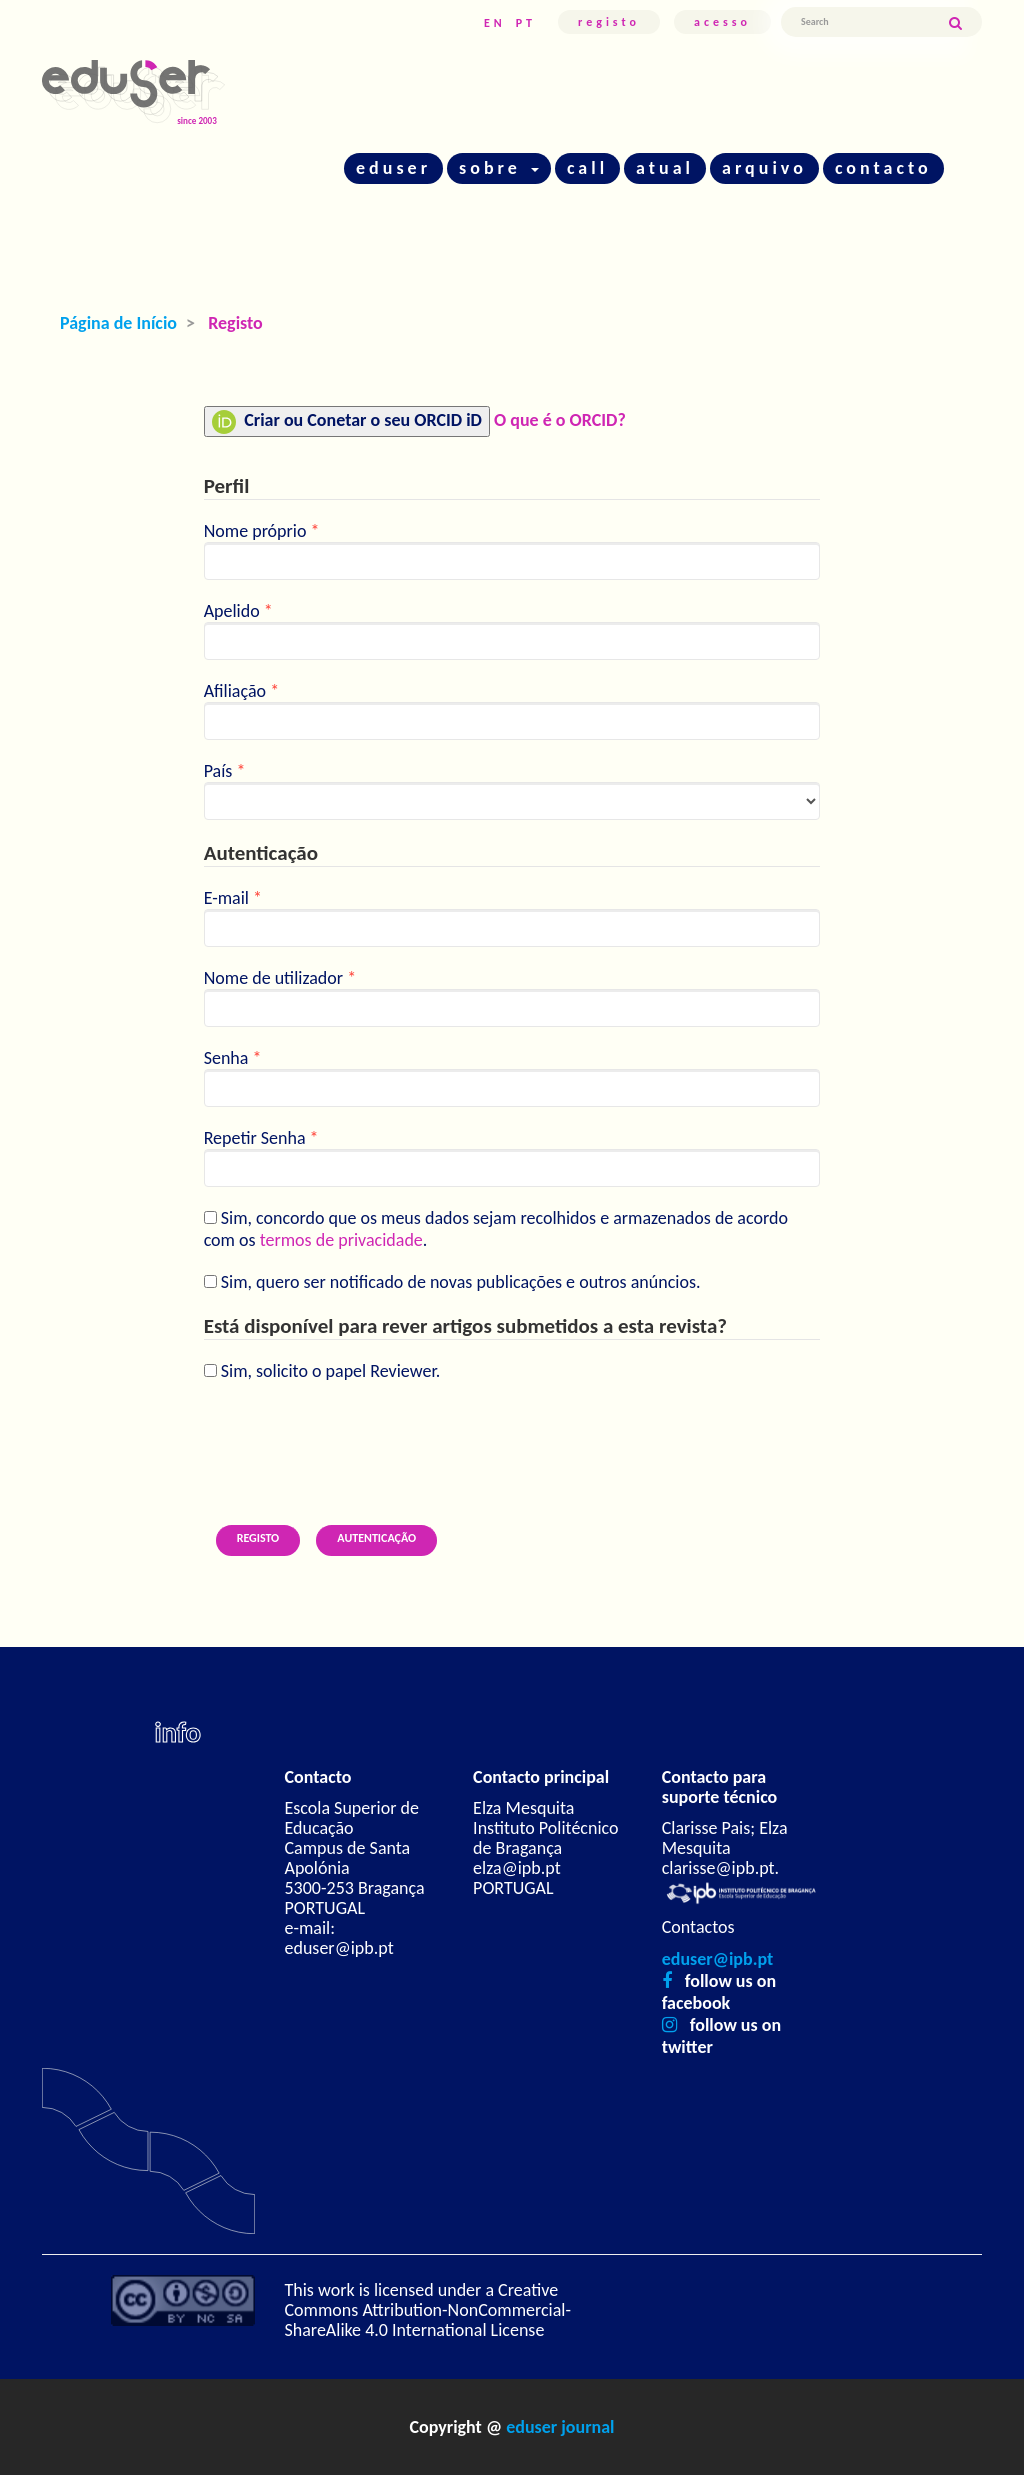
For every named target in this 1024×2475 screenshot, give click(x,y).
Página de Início (118, 323)
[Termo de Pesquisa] (864, 22)
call (587, 168)
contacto (883, 168)
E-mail (512, 917)
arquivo (764, 168)
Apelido (512, 630)
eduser (393, 168)
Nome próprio (512, 550)
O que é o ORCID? (560, 420)
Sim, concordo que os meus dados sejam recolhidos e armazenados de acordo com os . (496, 1229)
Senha (512, 1077)
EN (495, 23)
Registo (609, 22)
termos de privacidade (341, 1240)
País (512, 790)
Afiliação (512, 710)
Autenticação (376, 1538)
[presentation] (356, 1441)
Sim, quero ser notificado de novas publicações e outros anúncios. (452, 1282)
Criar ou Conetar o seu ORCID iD (347, 421)
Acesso (722, 22)
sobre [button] (499, 168)
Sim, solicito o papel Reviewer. (322, 1371)
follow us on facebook (719, 1992)
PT (526, 23)
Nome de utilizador (512, 997)
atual (665, 168)
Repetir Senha (512, 1157)
